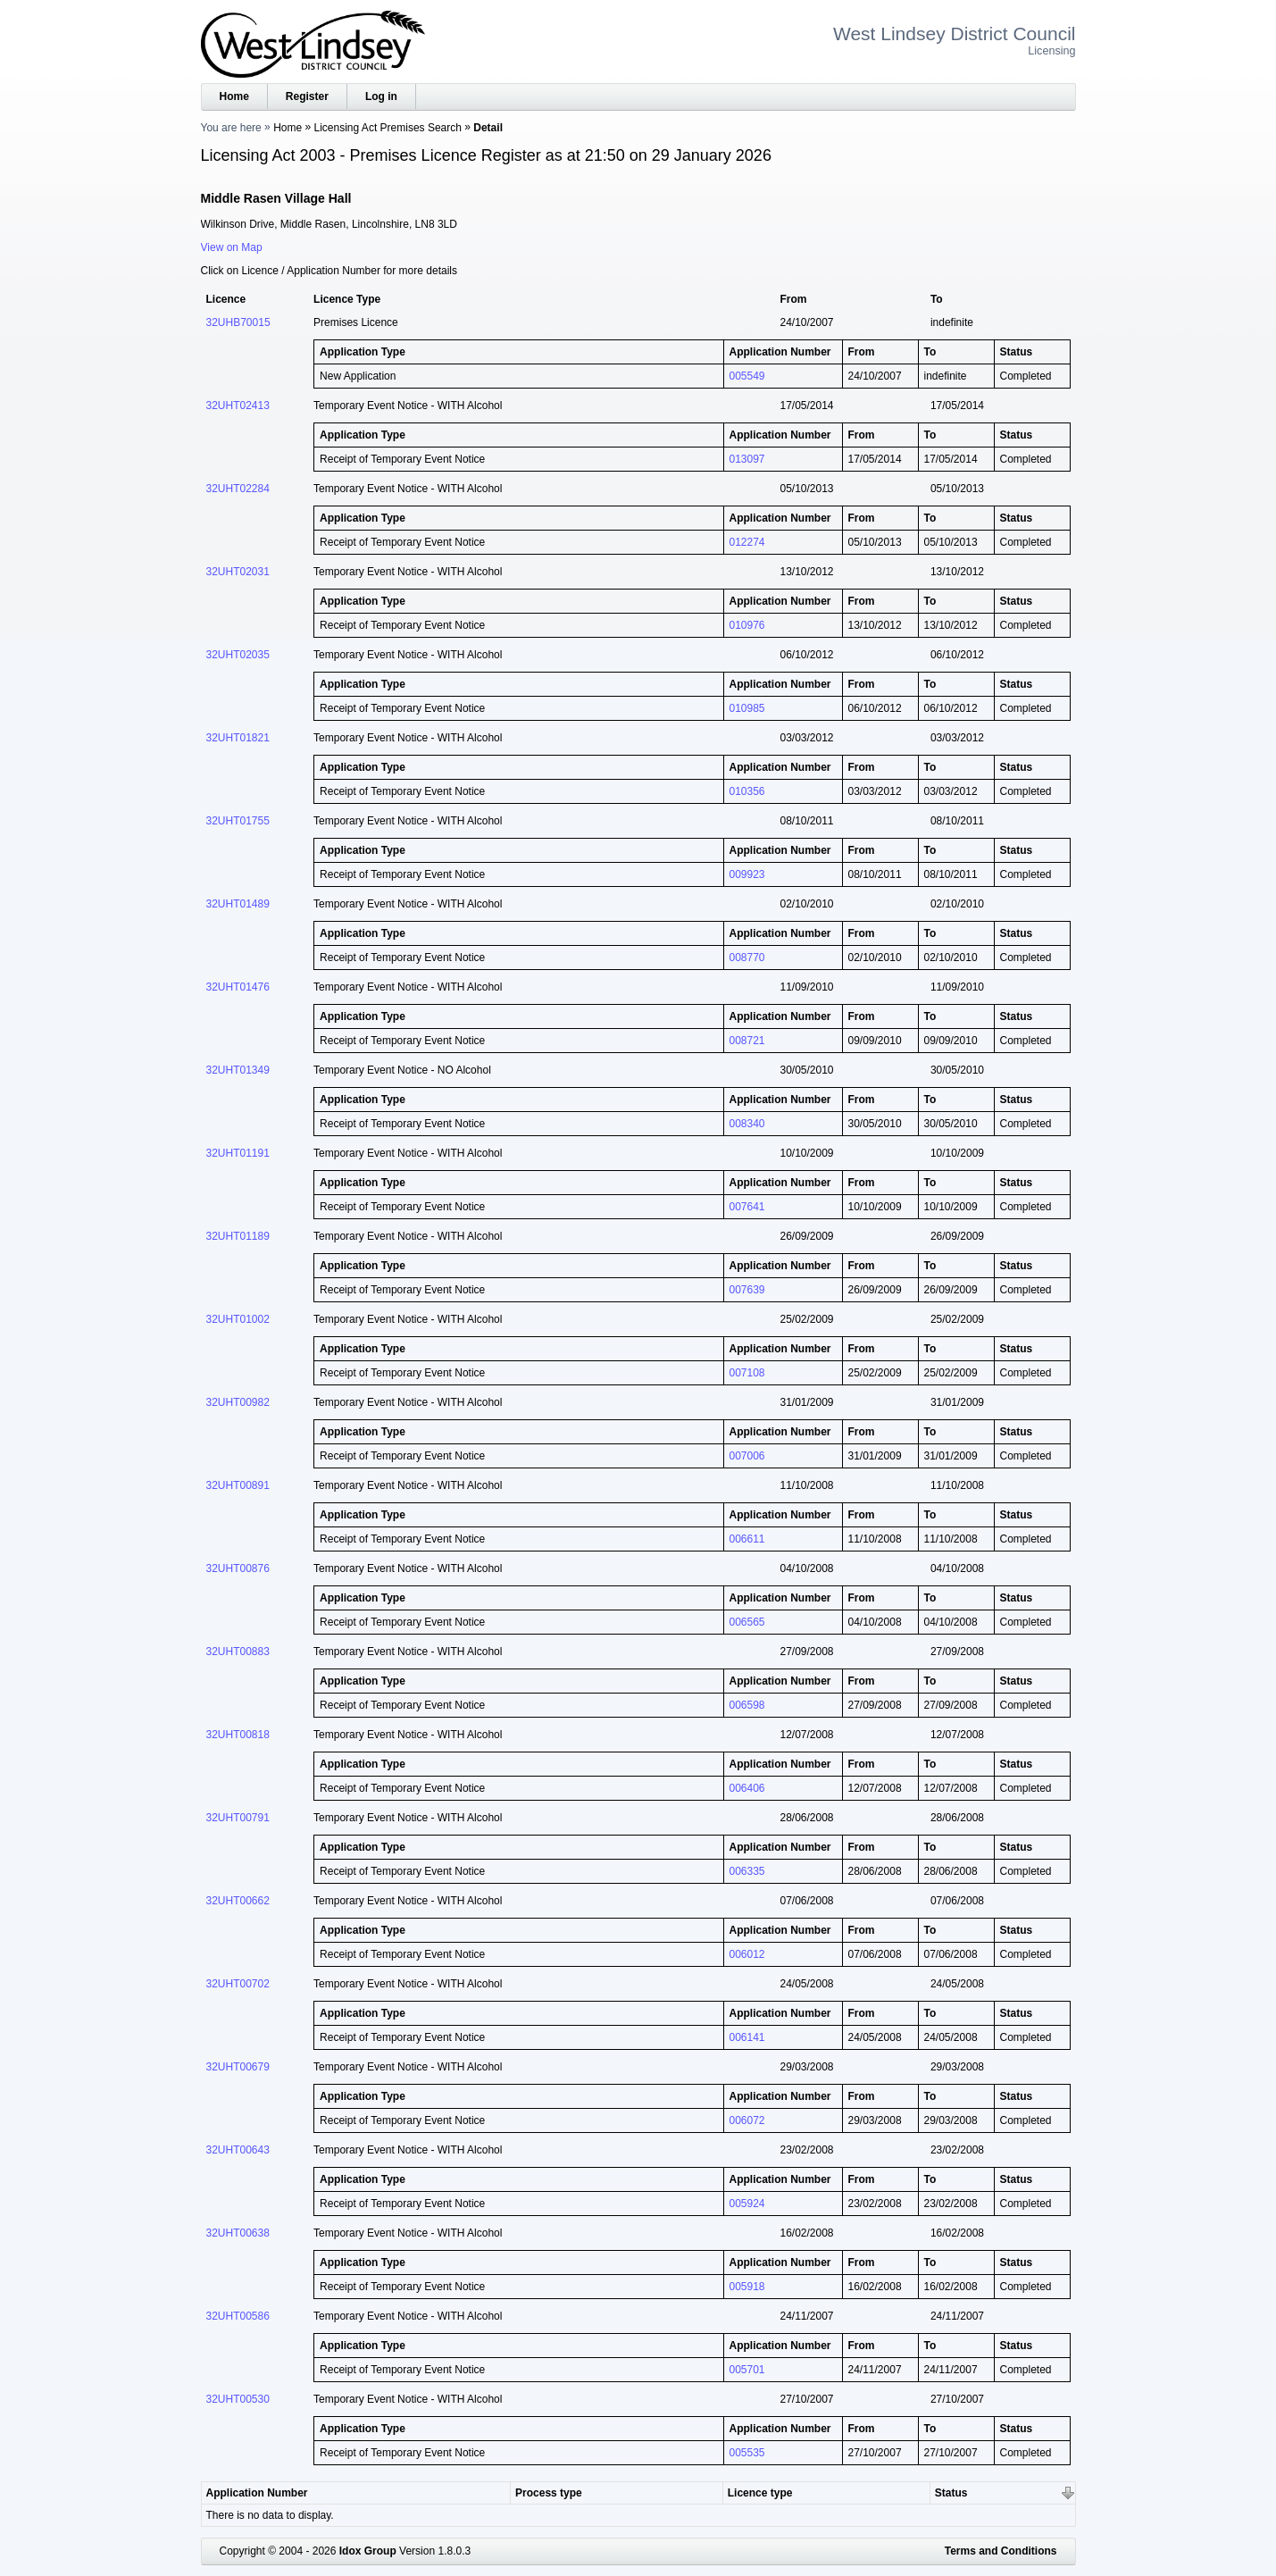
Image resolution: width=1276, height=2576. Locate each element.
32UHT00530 (238, 2399)
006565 (747, 1622)
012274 (747, 542)
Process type (548, 2493)
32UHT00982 (238, 1402)
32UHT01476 (238, 987)
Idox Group (367, 2551)
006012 (747, 1954)
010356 (747, 791)
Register (307, 96)
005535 (747, 2452)
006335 (747, 1871)
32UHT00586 (238, 2316)
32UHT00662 (238, 1900)
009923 (747, 874)
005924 (747, 2203)
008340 (747, 1123)
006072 (747, 2120)
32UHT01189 (238, 1236)
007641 (747, 1206)
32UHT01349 (238, 1070)
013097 (747, 459)
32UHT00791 (238, 1817)
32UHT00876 (238, 1568)
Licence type (760, 2493)
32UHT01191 (238, 1153)
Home (234, 96)
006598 (747, 1705)
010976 (747, 625)
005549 (747, 376)
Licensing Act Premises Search (388, 127)
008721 (747, 1040)
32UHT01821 (238, 738)
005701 (747, 2369)
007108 (747, 1373)
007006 (747, 1456)
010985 (747, 708)
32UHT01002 (238, 1319)
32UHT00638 (238, 2233)
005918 (747, 2286)
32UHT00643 (238, 2150)
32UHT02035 (238, 654)
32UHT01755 (238, 821)
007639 (747, 1290)
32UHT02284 (238, 488)
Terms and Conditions (1001, 2551)
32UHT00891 (238, 1485)
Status (951, 2493)
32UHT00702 (238, 1984)
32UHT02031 (238, 571)
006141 (747, 2037)
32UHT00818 (238, 1734)
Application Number (257, 2493)
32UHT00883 (238, 1651)
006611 (747, 1539)
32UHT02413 (238, 405)
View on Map (232, 247)
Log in (381, 96)
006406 (747, 1788)
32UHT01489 (238, 904)
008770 (747, 957)
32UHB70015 (238, 322)
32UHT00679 (238, 2067)
